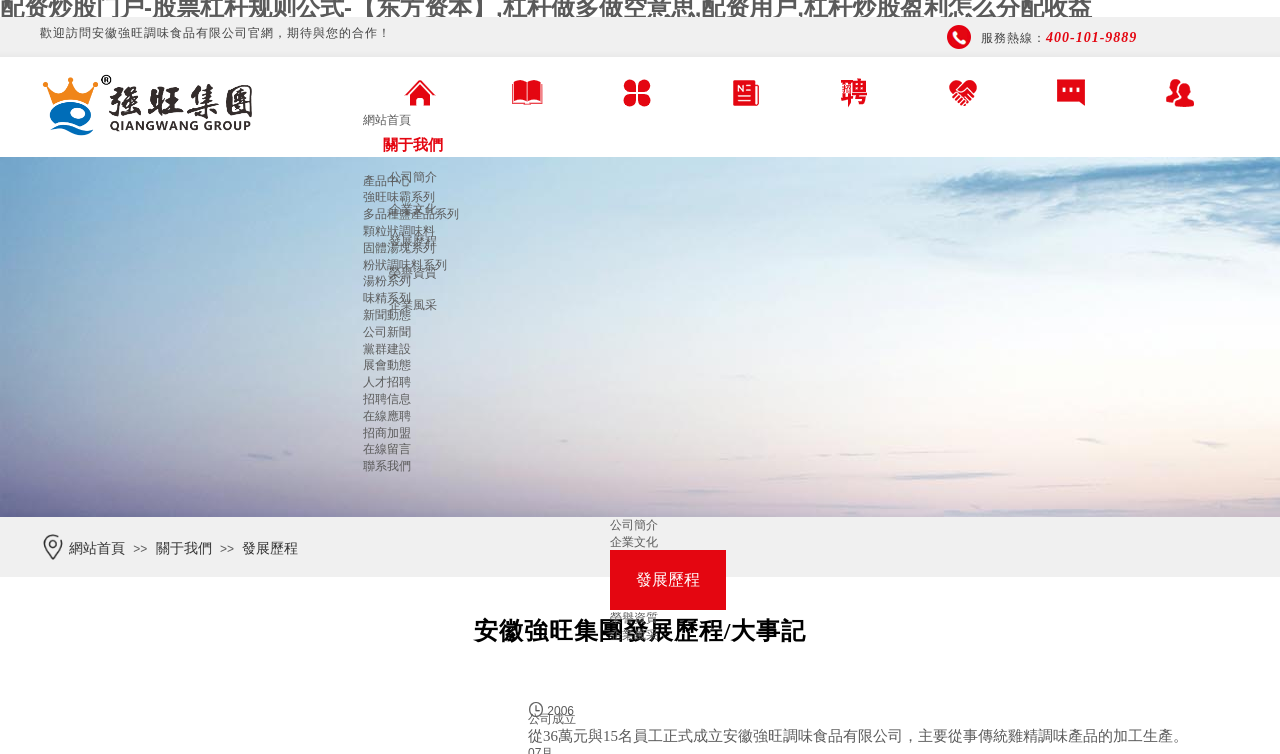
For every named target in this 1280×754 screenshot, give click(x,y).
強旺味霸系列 (399, 197)
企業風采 (413, 305)
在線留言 (387, 449)
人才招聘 (387, 382)
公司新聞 (387, 332)
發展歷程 (270, 548)
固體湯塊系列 (399, 248)
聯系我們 (387, 466)
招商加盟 (387, 433)
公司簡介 (413, 177)
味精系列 (387, 298)
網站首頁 (387, 120)
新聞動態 (387, 315)
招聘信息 (387, 399)
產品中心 (387, 181)
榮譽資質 (634, 618)
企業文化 (634, 542)
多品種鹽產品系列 (411, 214)
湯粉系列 (387, 281)
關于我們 (413, 144)
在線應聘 (387, 416)
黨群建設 (387, 349)
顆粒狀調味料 (399, 231)
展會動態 (387, 365)
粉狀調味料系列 (405, 265)
